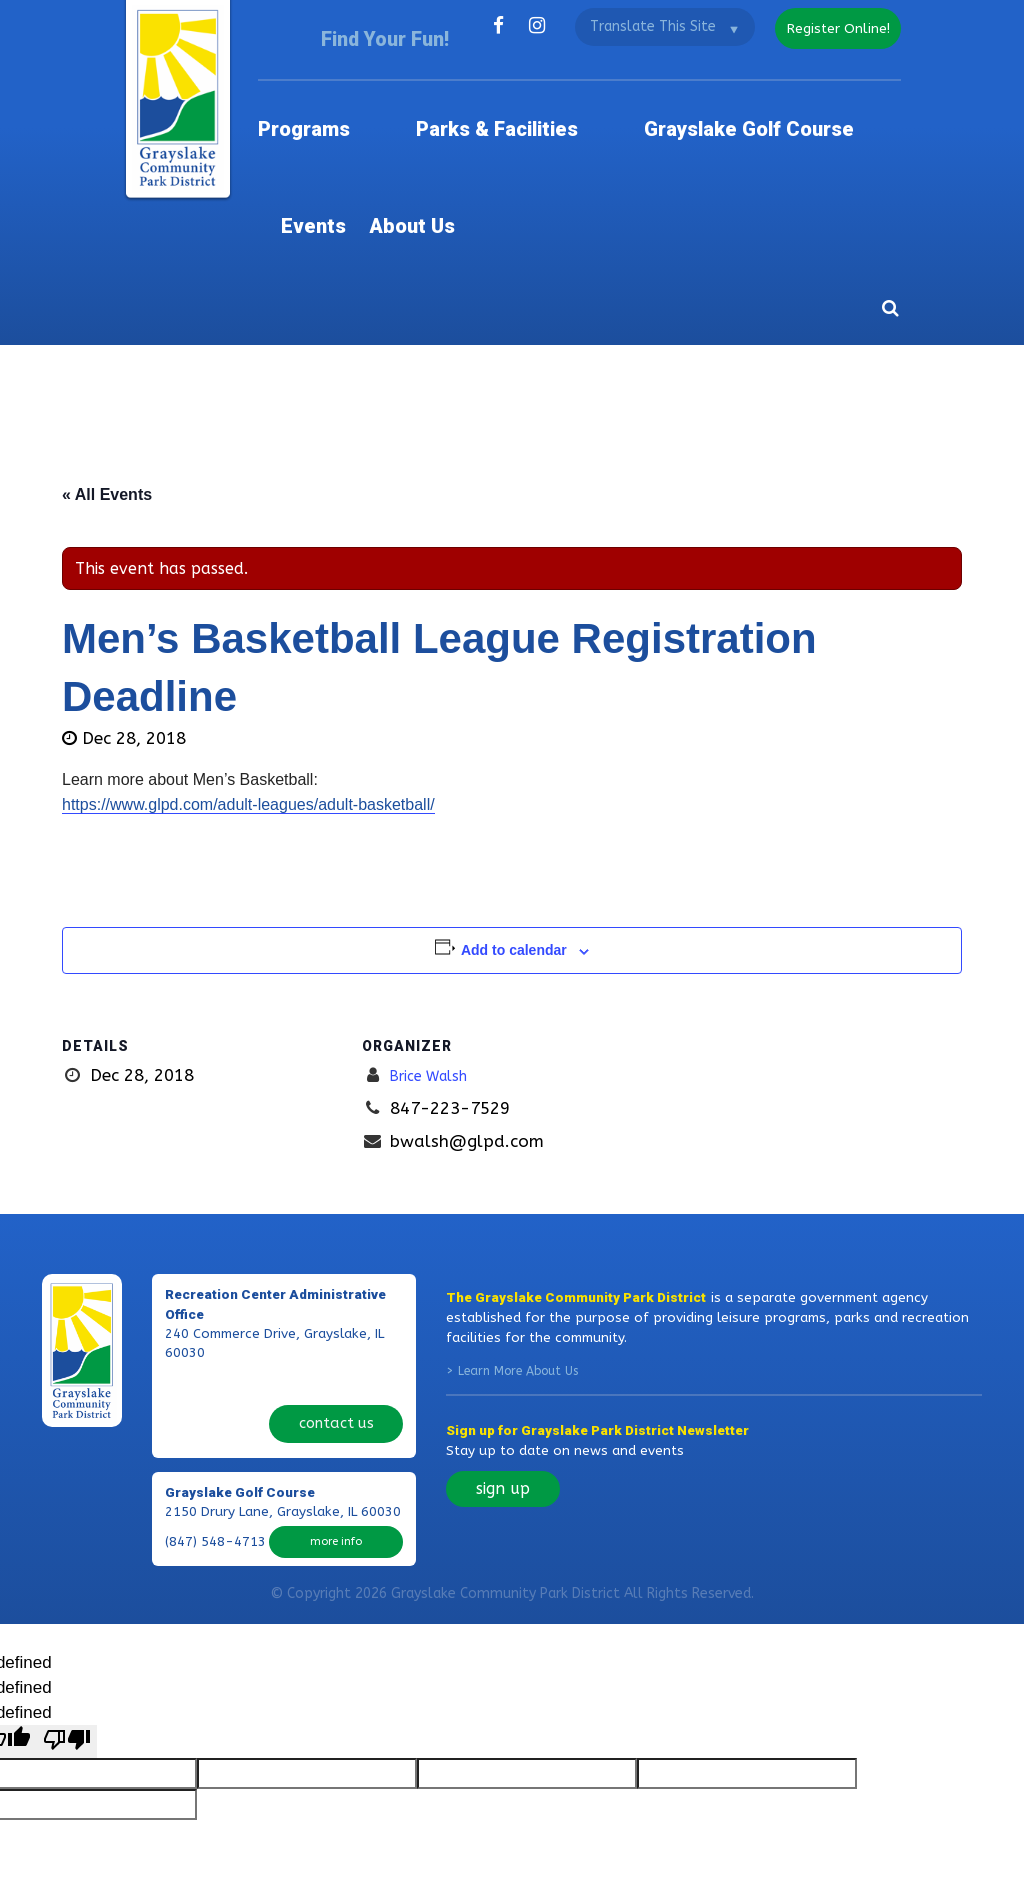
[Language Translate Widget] (649, 26)
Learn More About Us (518, 1219)
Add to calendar (514, 799)
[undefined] (67, 1555)
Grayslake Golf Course (644, 89)
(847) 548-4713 (215, 1339)
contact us (336, 1230)
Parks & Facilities (467, 89)
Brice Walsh (437, 923)
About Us (865, 89)
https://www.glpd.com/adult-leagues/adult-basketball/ (248, 653)
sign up (503, 1336)
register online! (829, 25)
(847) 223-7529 (215, 1231)
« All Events (107, 343)
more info (336, 1338)
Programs (338, 89)
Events (780, 89)
